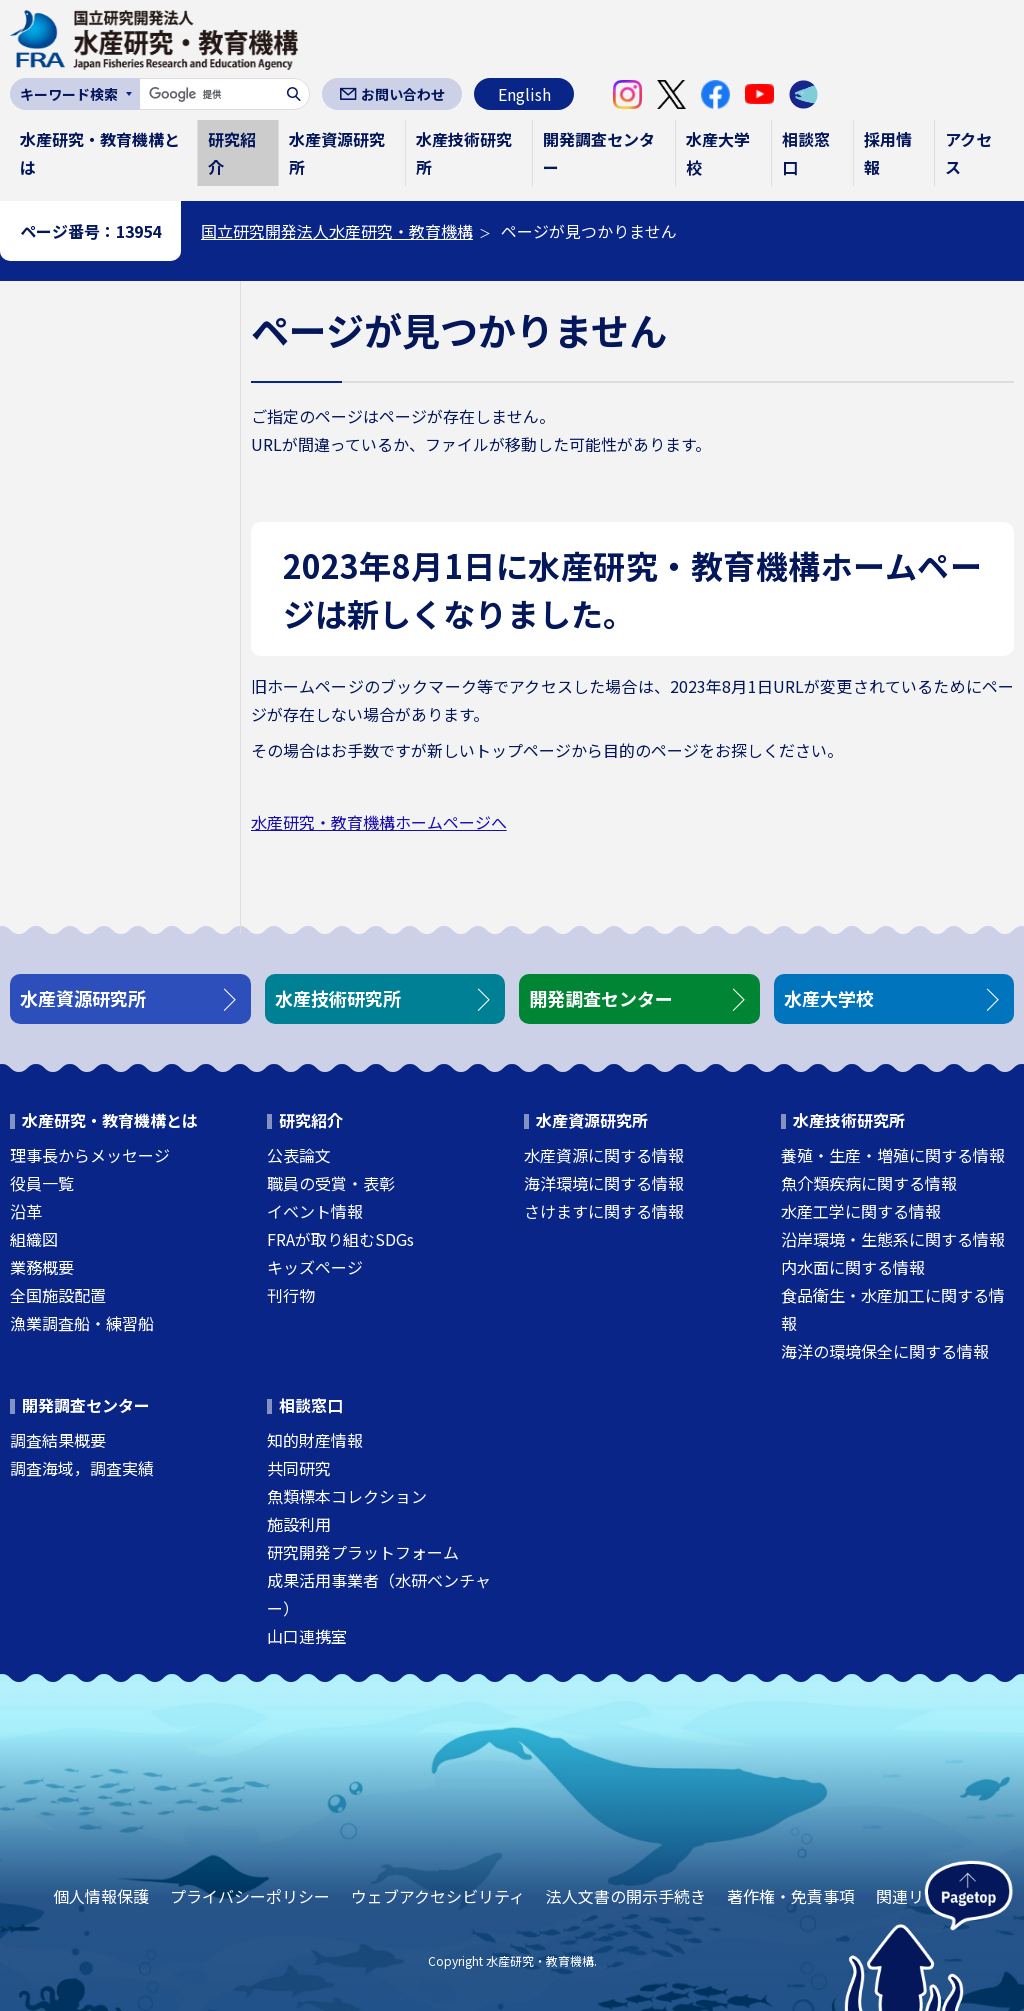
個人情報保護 (101, 1896)
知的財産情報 (315, 1440)
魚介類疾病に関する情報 (869, 1183)
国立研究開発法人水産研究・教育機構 (337, 231)
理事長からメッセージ (90, 1155)
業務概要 (42, 1267)
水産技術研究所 (464, 153)
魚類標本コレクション (347, 1496)
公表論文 (299, 1155)
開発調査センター (599, 153)
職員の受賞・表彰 (331, 1183)
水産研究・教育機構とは (100, 153)
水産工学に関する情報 (861, 1211)
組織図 (34, 1239)
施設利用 (299, 1524)
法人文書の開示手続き (626, 1896)
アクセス (968, 153)
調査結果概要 (58, 1440)
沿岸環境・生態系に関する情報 (893, 1239)
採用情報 (888, 153)
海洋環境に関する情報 (604, 1183)
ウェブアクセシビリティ (438, 1896)
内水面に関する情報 (853, 1267)
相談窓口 (806, 153)
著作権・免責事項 (791, 1896)
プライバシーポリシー (250, 1896)
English (524, 94)
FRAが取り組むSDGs (340, 1239)
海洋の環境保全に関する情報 (885, 1351)
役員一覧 (42, 1183)
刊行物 (291, 1295)
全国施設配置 (58, 1295)
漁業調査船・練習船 (82, 1323)
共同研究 (299, 1468)
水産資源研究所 (337, 153)
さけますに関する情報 (604, 1211)
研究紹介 (232, 153)
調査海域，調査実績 (82, 1468)
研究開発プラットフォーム (363, 1552)
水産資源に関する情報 (604, 1155)
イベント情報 (315, 1211)
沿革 (26, 1211)
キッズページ (315, 1267)
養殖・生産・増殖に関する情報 (893, 1155)
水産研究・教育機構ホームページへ (379, 822)
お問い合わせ (403, 94)
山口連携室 (307, 1636)
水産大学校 (718, 153)
